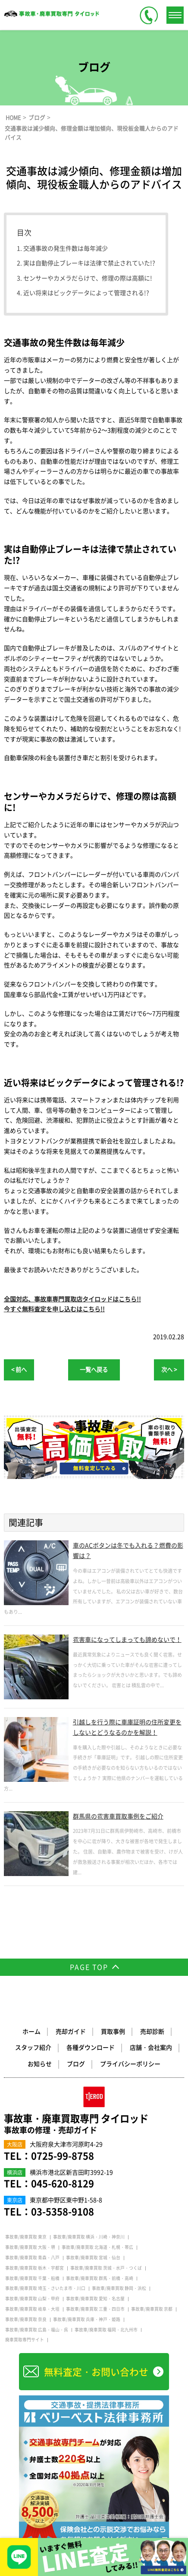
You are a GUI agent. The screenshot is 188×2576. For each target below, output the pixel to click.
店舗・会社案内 (151, 2047)
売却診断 (152, 2031)
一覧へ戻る (94, 1369)
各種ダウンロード (90, 2047)
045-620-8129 (62, 2183)
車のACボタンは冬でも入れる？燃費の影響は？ (128, 1550)
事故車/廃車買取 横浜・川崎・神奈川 (89, 2237)
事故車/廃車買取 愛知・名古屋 (95, 2299)
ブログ (76, 2064)
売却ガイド (71, 2031)
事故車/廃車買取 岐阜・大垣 (32, 2309)
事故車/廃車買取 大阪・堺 (30, 2248)
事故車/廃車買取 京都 (151, 2309)
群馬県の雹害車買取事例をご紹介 (118, 1816)
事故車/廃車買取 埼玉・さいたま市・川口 (45, 2289)
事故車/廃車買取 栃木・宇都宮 (34, 2268)
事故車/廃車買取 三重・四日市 (95, 2309)
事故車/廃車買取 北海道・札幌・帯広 (97, 2248)
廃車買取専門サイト (24, 2340)
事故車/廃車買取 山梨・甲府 (32, 2299)
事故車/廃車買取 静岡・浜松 (119, 2289)
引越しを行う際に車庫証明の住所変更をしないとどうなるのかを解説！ (127, 1726)
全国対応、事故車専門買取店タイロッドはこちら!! (72, 1298)
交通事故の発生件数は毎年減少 (65, 248)
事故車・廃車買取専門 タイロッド (94, 2124)
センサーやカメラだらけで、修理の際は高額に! (87, 278)
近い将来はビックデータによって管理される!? (86, 292)
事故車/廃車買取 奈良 (26, 2319)
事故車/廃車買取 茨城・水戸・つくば (106, 2268)
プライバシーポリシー (130, 2064)
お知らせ (40, 2064)
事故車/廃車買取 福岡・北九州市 (106, 2330)
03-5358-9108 (62, 2211)
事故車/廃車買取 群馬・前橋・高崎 (99, 2278)
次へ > (169, 1369)
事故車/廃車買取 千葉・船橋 (32, 2278)
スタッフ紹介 (33, 2047)
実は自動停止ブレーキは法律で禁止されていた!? (89, 262)
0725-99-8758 (62, 2156)
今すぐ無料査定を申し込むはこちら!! (54, 1308)
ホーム (31, 2031)
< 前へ (19, 1369)
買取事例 (113, 2031)
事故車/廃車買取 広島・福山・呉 (36, 2330)
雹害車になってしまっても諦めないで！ (127, 1639)
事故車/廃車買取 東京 (26, 2237)
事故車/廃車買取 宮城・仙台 (93, 2258)
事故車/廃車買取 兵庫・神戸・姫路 (86, 2319)
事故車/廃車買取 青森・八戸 (32, 2258)
